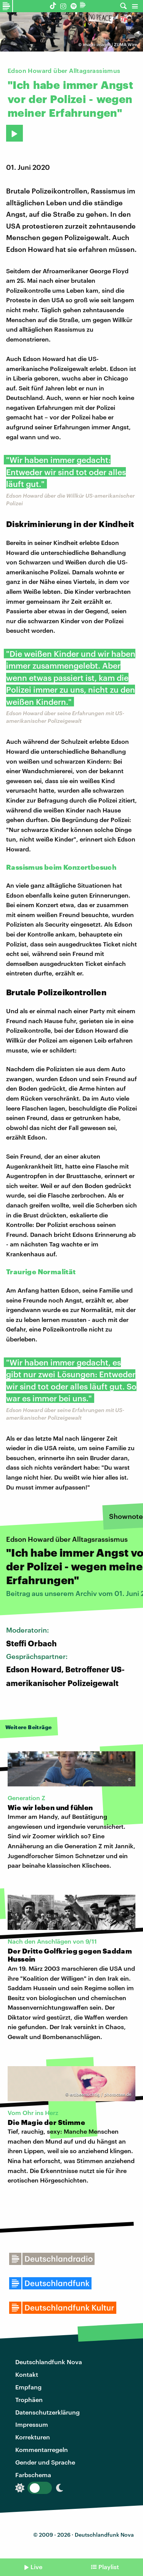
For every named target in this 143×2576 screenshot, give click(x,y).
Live (36, 2566)
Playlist (108, 2566)
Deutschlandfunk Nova (48, 2361)
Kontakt (26, 2374)
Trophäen (29, 2399)
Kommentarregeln (41, 2449)
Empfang (28, 2387)
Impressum (31, 2424)
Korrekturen (32, 2437)
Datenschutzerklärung (47, 2412)
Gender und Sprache (45, 2462)
